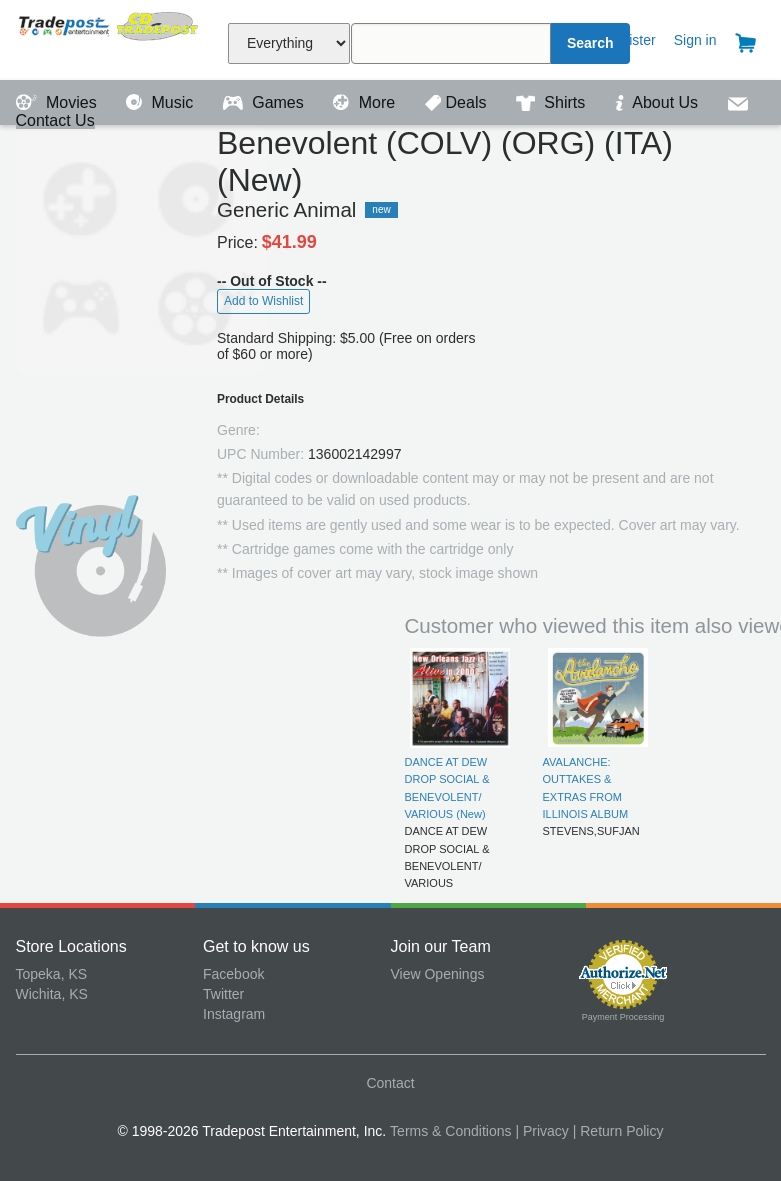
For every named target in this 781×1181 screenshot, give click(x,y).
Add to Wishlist (263, 301)
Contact (390, 1083)
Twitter (223, 994)
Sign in (695, 40)
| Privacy (541, 1131)
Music (162, 102)
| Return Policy (618, 1131)
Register (630, 40)
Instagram (234, 1014)
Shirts (553, 102)
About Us (659, 102)
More (366, 102)
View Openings (438, 974)
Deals (458, 102)
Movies (59, 102)
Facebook (233, 974)
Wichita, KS (52, 994)
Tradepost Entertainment (110, 37)
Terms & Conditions (450, 1131)
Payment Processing (623, 1017)
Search (590, 43)
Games (265, 102)
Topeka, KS (52, 974)
